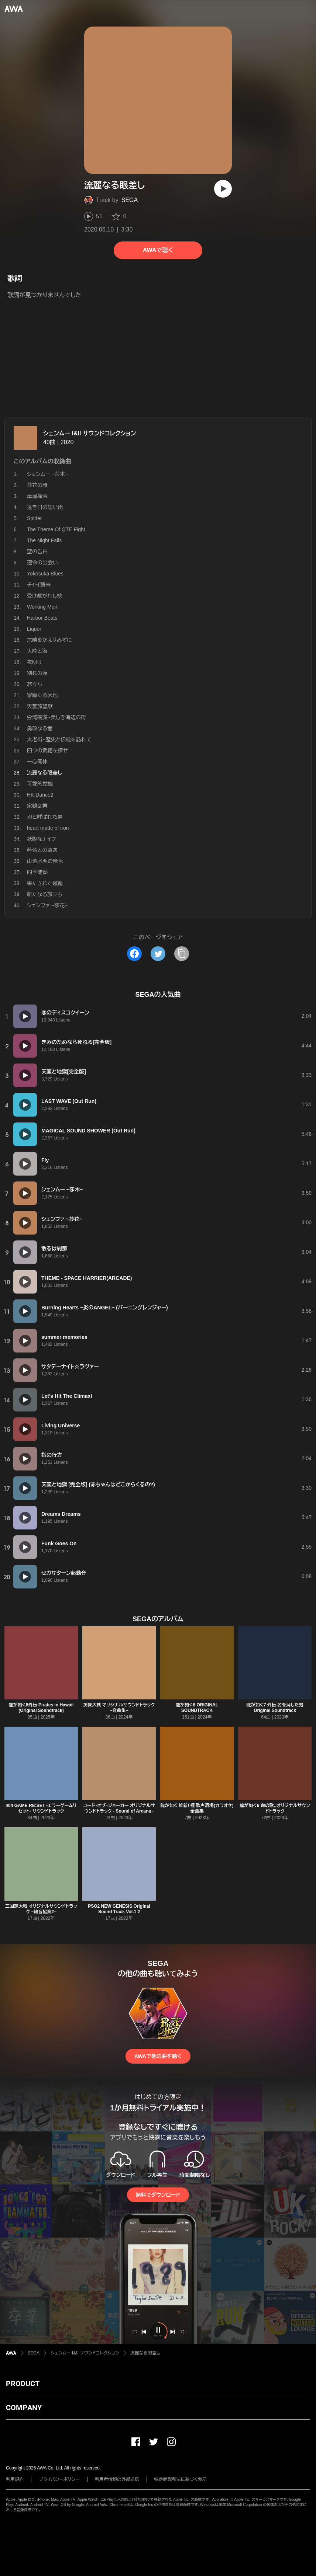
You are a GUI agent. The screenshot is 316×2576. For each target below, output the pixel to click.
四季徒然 (37, 872)
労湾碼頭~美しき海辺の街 (56, 717)
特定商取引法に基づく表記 (180, 2479)
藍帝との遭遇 (42, 850)
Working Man (42, 607)
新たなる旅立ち (44, 894)
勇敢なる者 (39, 728)
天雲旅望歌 (40, 706)
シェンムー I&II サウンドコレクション (89, 433)
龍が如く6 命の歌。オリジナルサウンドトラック (275, 1808)
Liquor (34, 629)
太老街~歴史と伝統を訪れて (59, 739)
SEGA (129, 200)
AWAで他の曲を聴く (158, 2056)
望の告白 (37, 551)
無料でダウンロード (158, 2195)
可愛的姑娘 (40, 784)
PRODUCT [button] (23, 2383)
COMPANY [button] (24, 2407)
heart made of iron (48, 828)
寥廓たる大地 (42, 695)
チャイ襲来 (39, 585)
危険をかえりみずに (49, 640)
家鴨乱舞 (37, 806)
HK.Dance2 (40, 795)
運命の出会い (42, 562)
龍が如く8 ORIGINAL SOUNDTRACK (197, 1707)
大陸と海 (37, 651)
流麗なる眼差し (145, 2353)
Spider (34, 518)
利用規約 (15, 2479)
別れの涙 (37, 673)
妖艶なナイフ (41, 839)
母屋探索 (37, 496)
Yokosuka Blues (45, 574)
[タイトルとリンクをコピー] (181, 953)
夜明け (34, 662)
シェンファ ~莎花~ (47, 905)
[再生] (223, 189)
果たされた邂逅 (45, 883)
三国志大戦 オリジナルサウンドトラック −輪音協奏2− (41, 1909)
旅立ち (34, 684)
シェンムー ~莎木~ (47, 474)
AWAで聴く (158, 250)
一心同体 (37, 762)
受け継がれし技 (44, 596)
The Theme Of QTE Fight (56, 529)
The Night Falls (44, 540)
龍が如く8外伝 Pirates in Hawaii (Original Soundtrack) (41, 1707)
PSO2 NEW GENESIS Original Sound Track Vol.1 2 (119, 1909)
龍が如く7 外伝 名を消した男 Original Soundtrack (274, 1707)
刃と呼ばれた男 (44, 817)
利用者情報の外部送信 (117, 2479)
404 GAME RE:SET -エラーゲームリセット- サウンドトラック (41, 1808)
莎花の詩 (37, 485)
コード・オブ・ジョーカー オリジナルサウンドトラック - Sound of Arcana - (119, 1808)
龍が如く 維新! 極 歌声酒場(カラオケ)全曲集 (196, 1808)
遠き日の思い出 (45, 507)
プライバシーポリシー (59, 2479)
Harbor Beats (42, 618)
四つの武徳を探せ (47, 750)
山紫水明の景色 (45, 861)
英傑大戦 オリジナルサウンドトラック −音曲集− (119, 1707)
